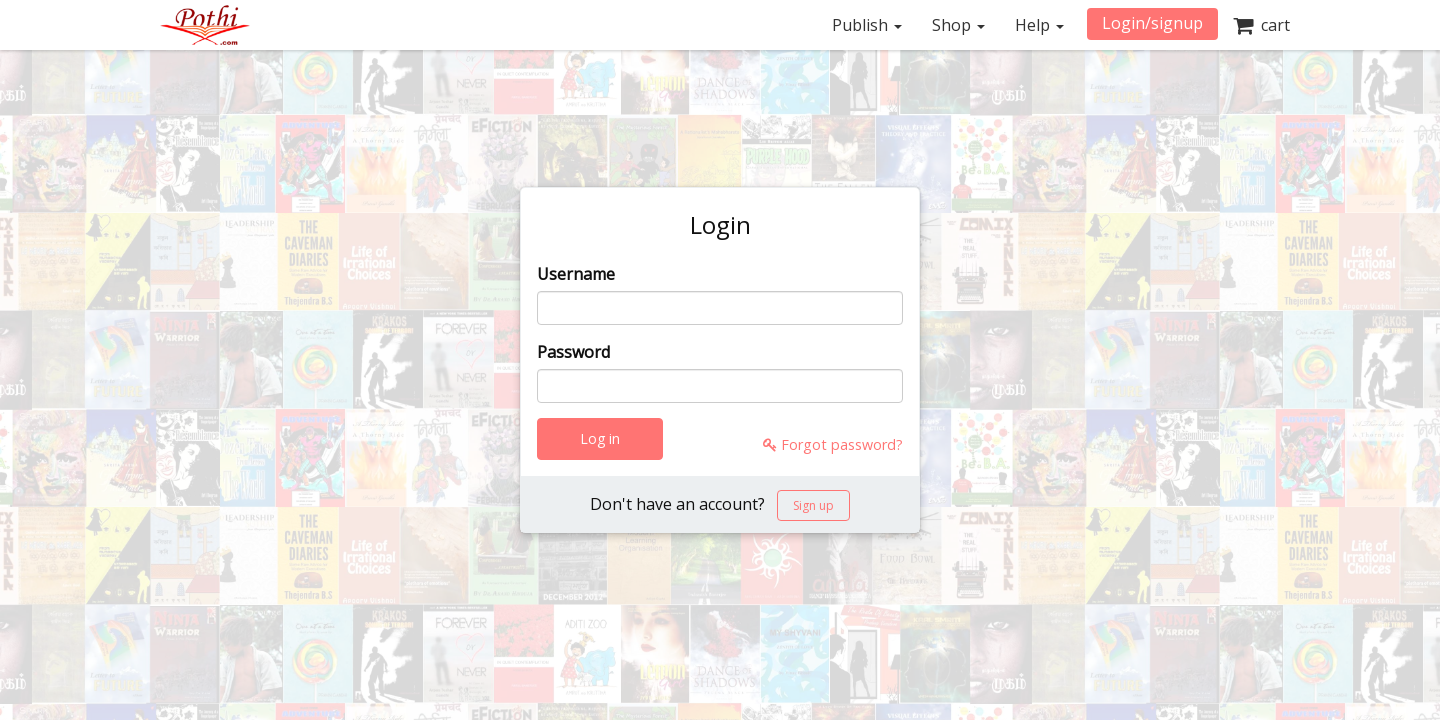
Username (576, 274)
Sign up (813, 505)
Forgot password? (833, 444)
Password (573, 352)
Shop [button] (958, 25)
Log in (600, 438)
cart (1261, 25)
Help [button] (1039, 25)
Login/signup (1152, 23)
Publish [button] (867, 25)
